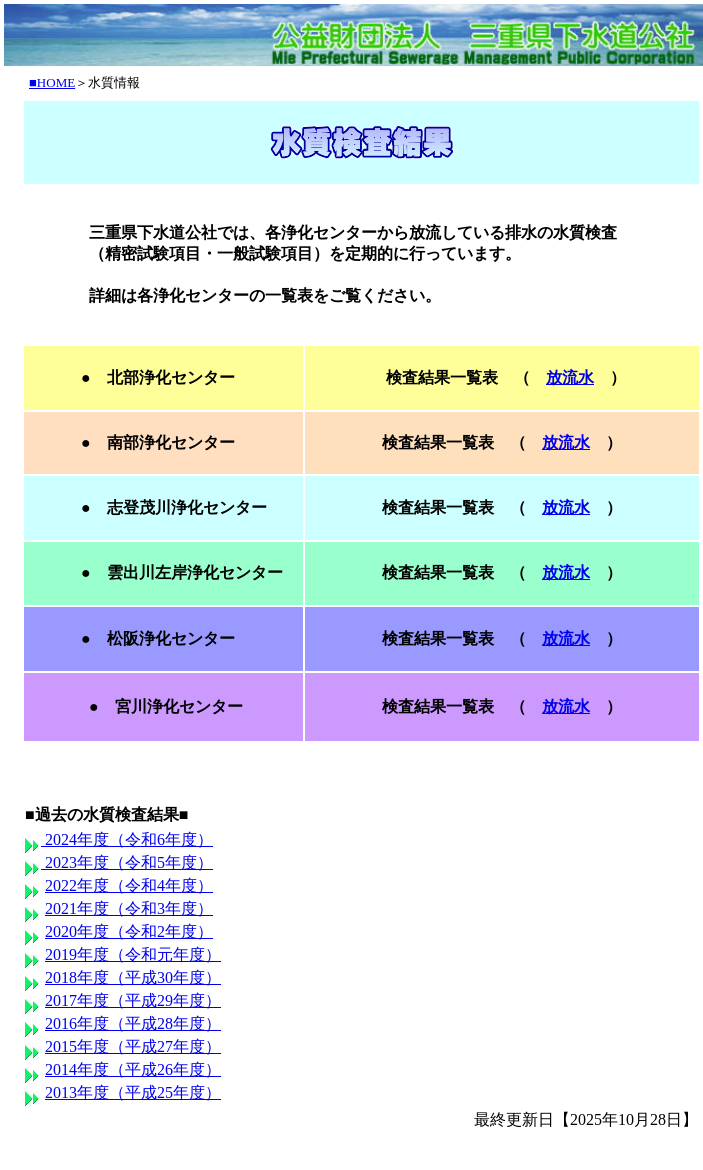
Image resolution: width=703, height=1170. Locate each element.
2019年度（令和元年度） (133, 954)
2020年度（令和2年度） (129, 931)
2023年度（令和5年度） (127, 862)
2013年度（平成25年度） (133, 1092)
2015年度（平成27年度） (133, 1046)
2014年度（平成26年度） (133, 1069)
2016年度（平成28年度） (133, 1023)
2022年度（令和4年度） (129, 885)
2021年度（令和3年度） (129, 908)
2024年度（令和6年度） (127, 839)
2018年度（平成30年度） (133, 977)
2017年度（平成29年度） (133, 1000)
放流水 (570, 377)
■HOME (52, 82)
